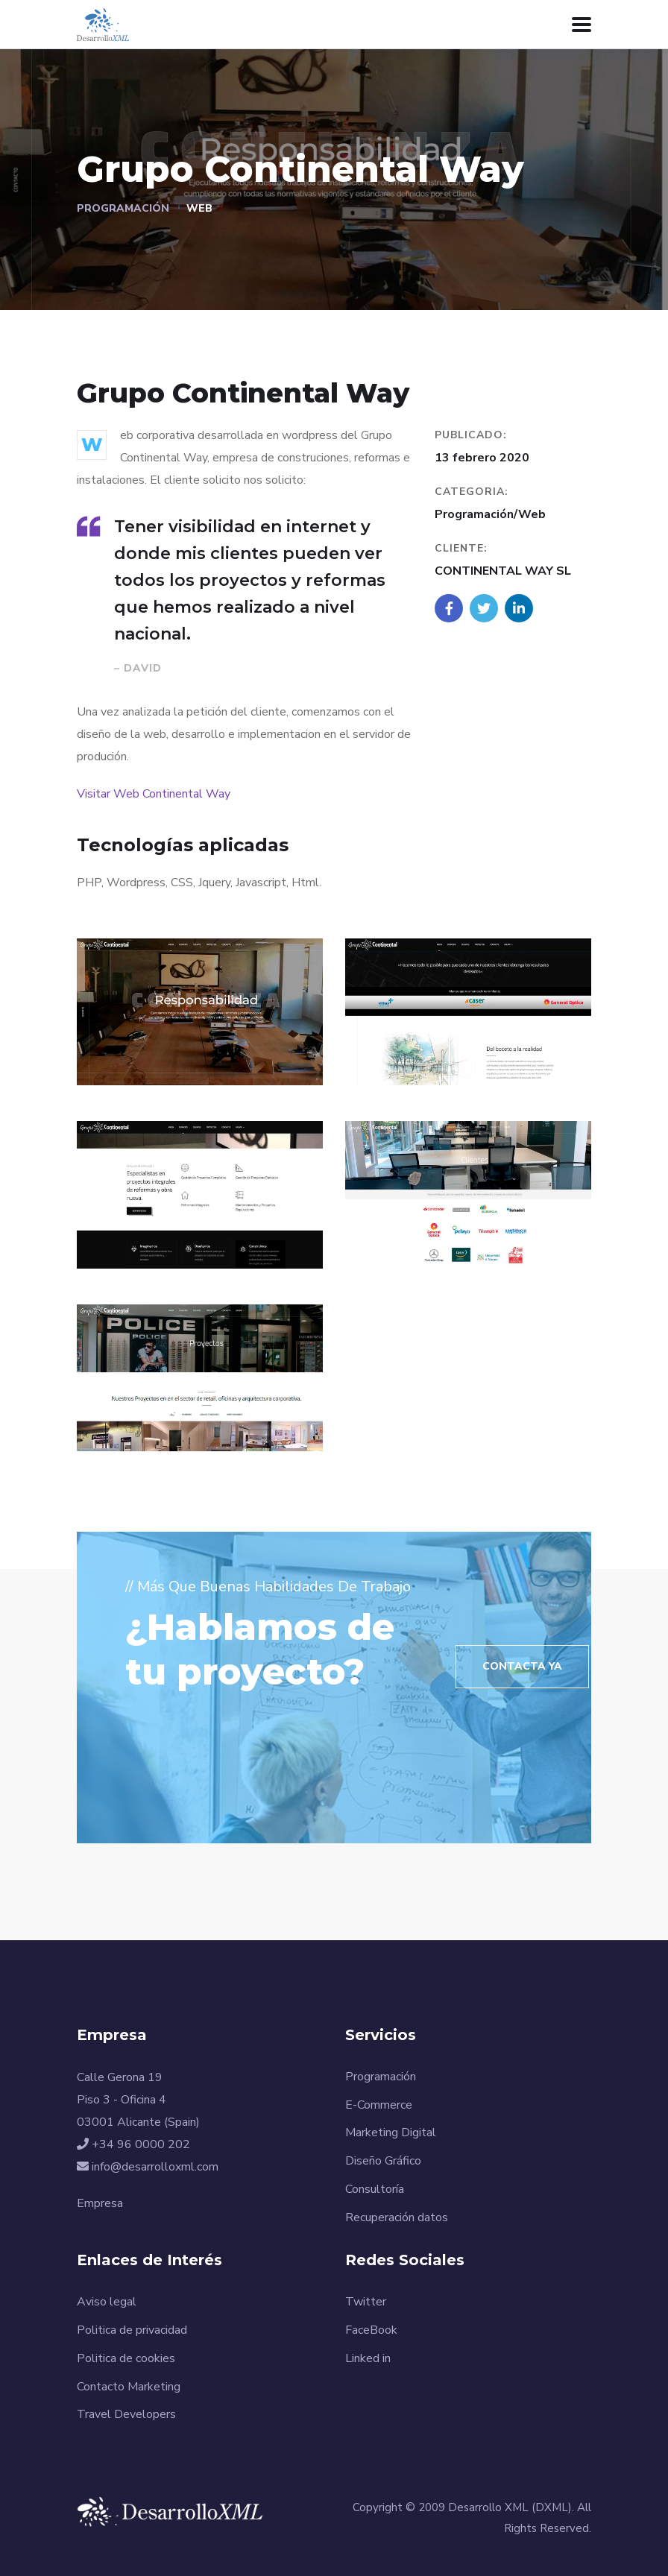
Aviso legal (106, 2302)
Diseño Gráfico (383, 2161)
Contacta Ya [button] (522, 1666)
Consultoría (374, 2189)
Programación (123, 208)
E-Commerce (378, 2105)
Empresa (100, 2203)
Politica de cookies (126, 2358)
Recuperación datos (396, 2217)
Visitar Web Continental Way (153, 794)
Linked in (368, 2358)
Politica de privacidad (132, 2330)
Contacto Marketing (128, 2386)
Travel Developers (126, 2414)
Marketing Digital (390, 2132)
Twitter (365, 2302)
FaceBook (371, 2330)
